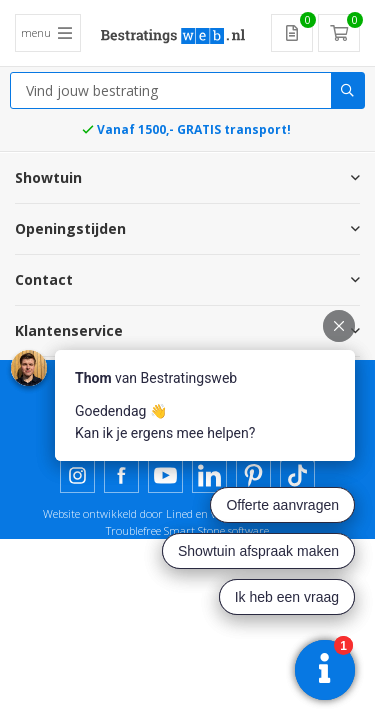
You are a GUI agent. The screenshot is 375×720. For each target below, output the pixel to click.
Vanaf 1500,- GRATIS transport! (194, 129)
